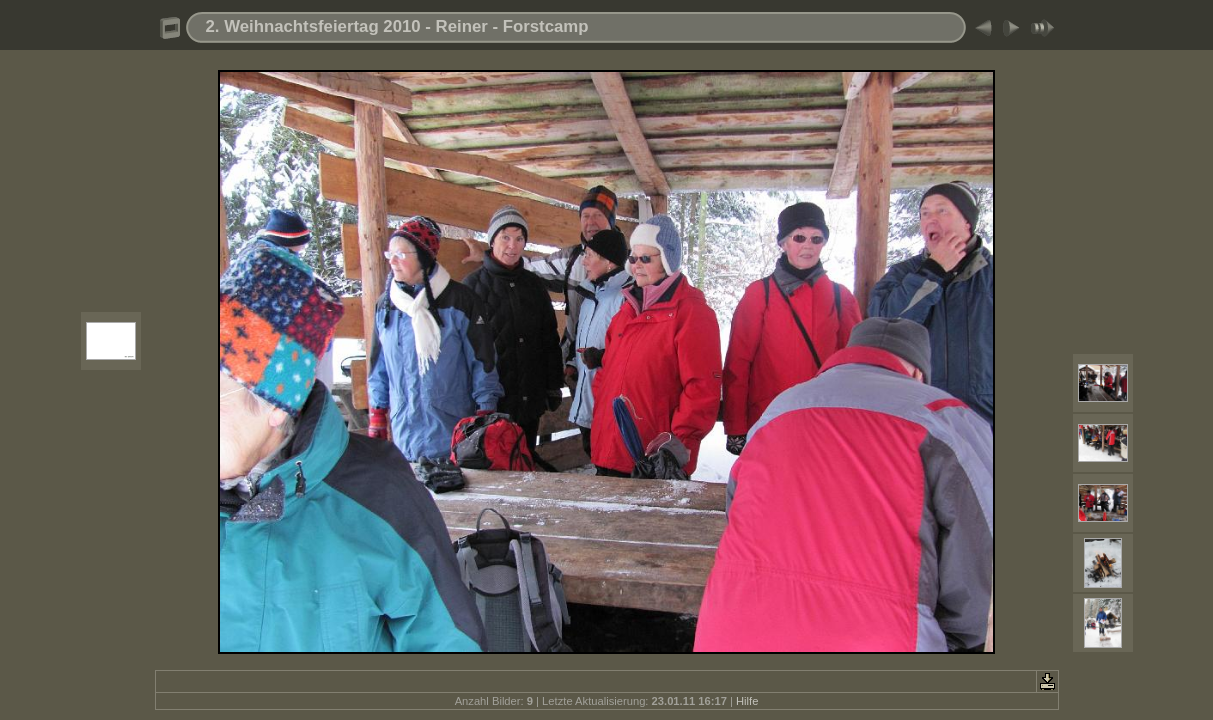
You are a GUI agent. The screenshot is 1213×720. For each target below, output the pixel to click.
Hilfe (747, 701)
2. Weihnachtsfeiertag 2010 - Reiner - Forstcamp (397, 26)
